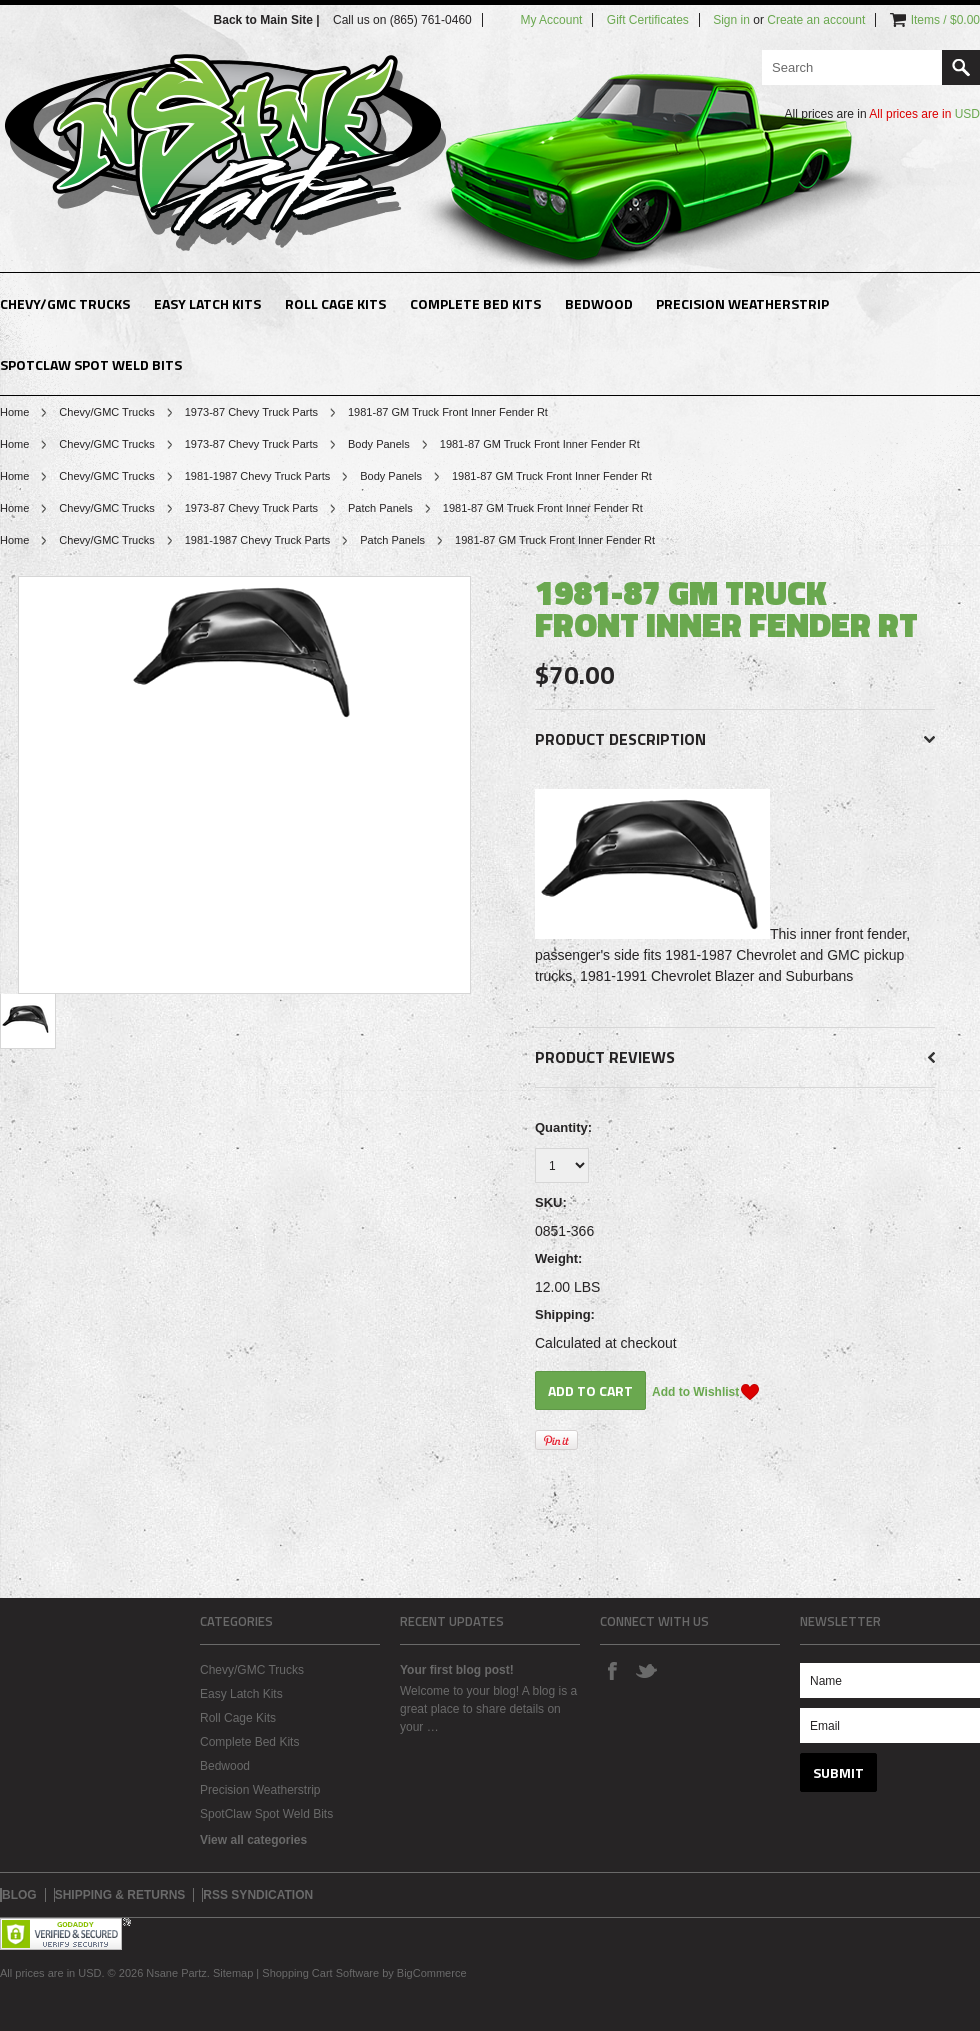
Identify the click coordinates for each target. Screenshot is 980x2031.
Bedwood (599, 303)
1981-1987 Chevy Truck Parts (258, 476)
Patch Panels (380, 508)
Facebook (612, 1670)
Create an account (816, 20)
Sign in (731, 20)
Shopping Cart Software (320, 1973)
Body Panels (379, 444)
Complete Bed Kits (475, 303)
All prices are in (924, 114)
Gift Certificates (648, 20)
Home (14, 412)
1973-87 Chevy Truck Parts (251, 412)
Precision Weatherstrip (742, 303)
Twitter (646, 1670)
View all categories (253, 1840)
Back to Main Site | (268, 20)
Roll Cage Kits (335, 303)
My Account (551, 20)
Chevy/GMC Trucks (65, 303)
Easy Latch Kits (207, 303)
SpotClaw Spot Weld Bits (91, 364)
